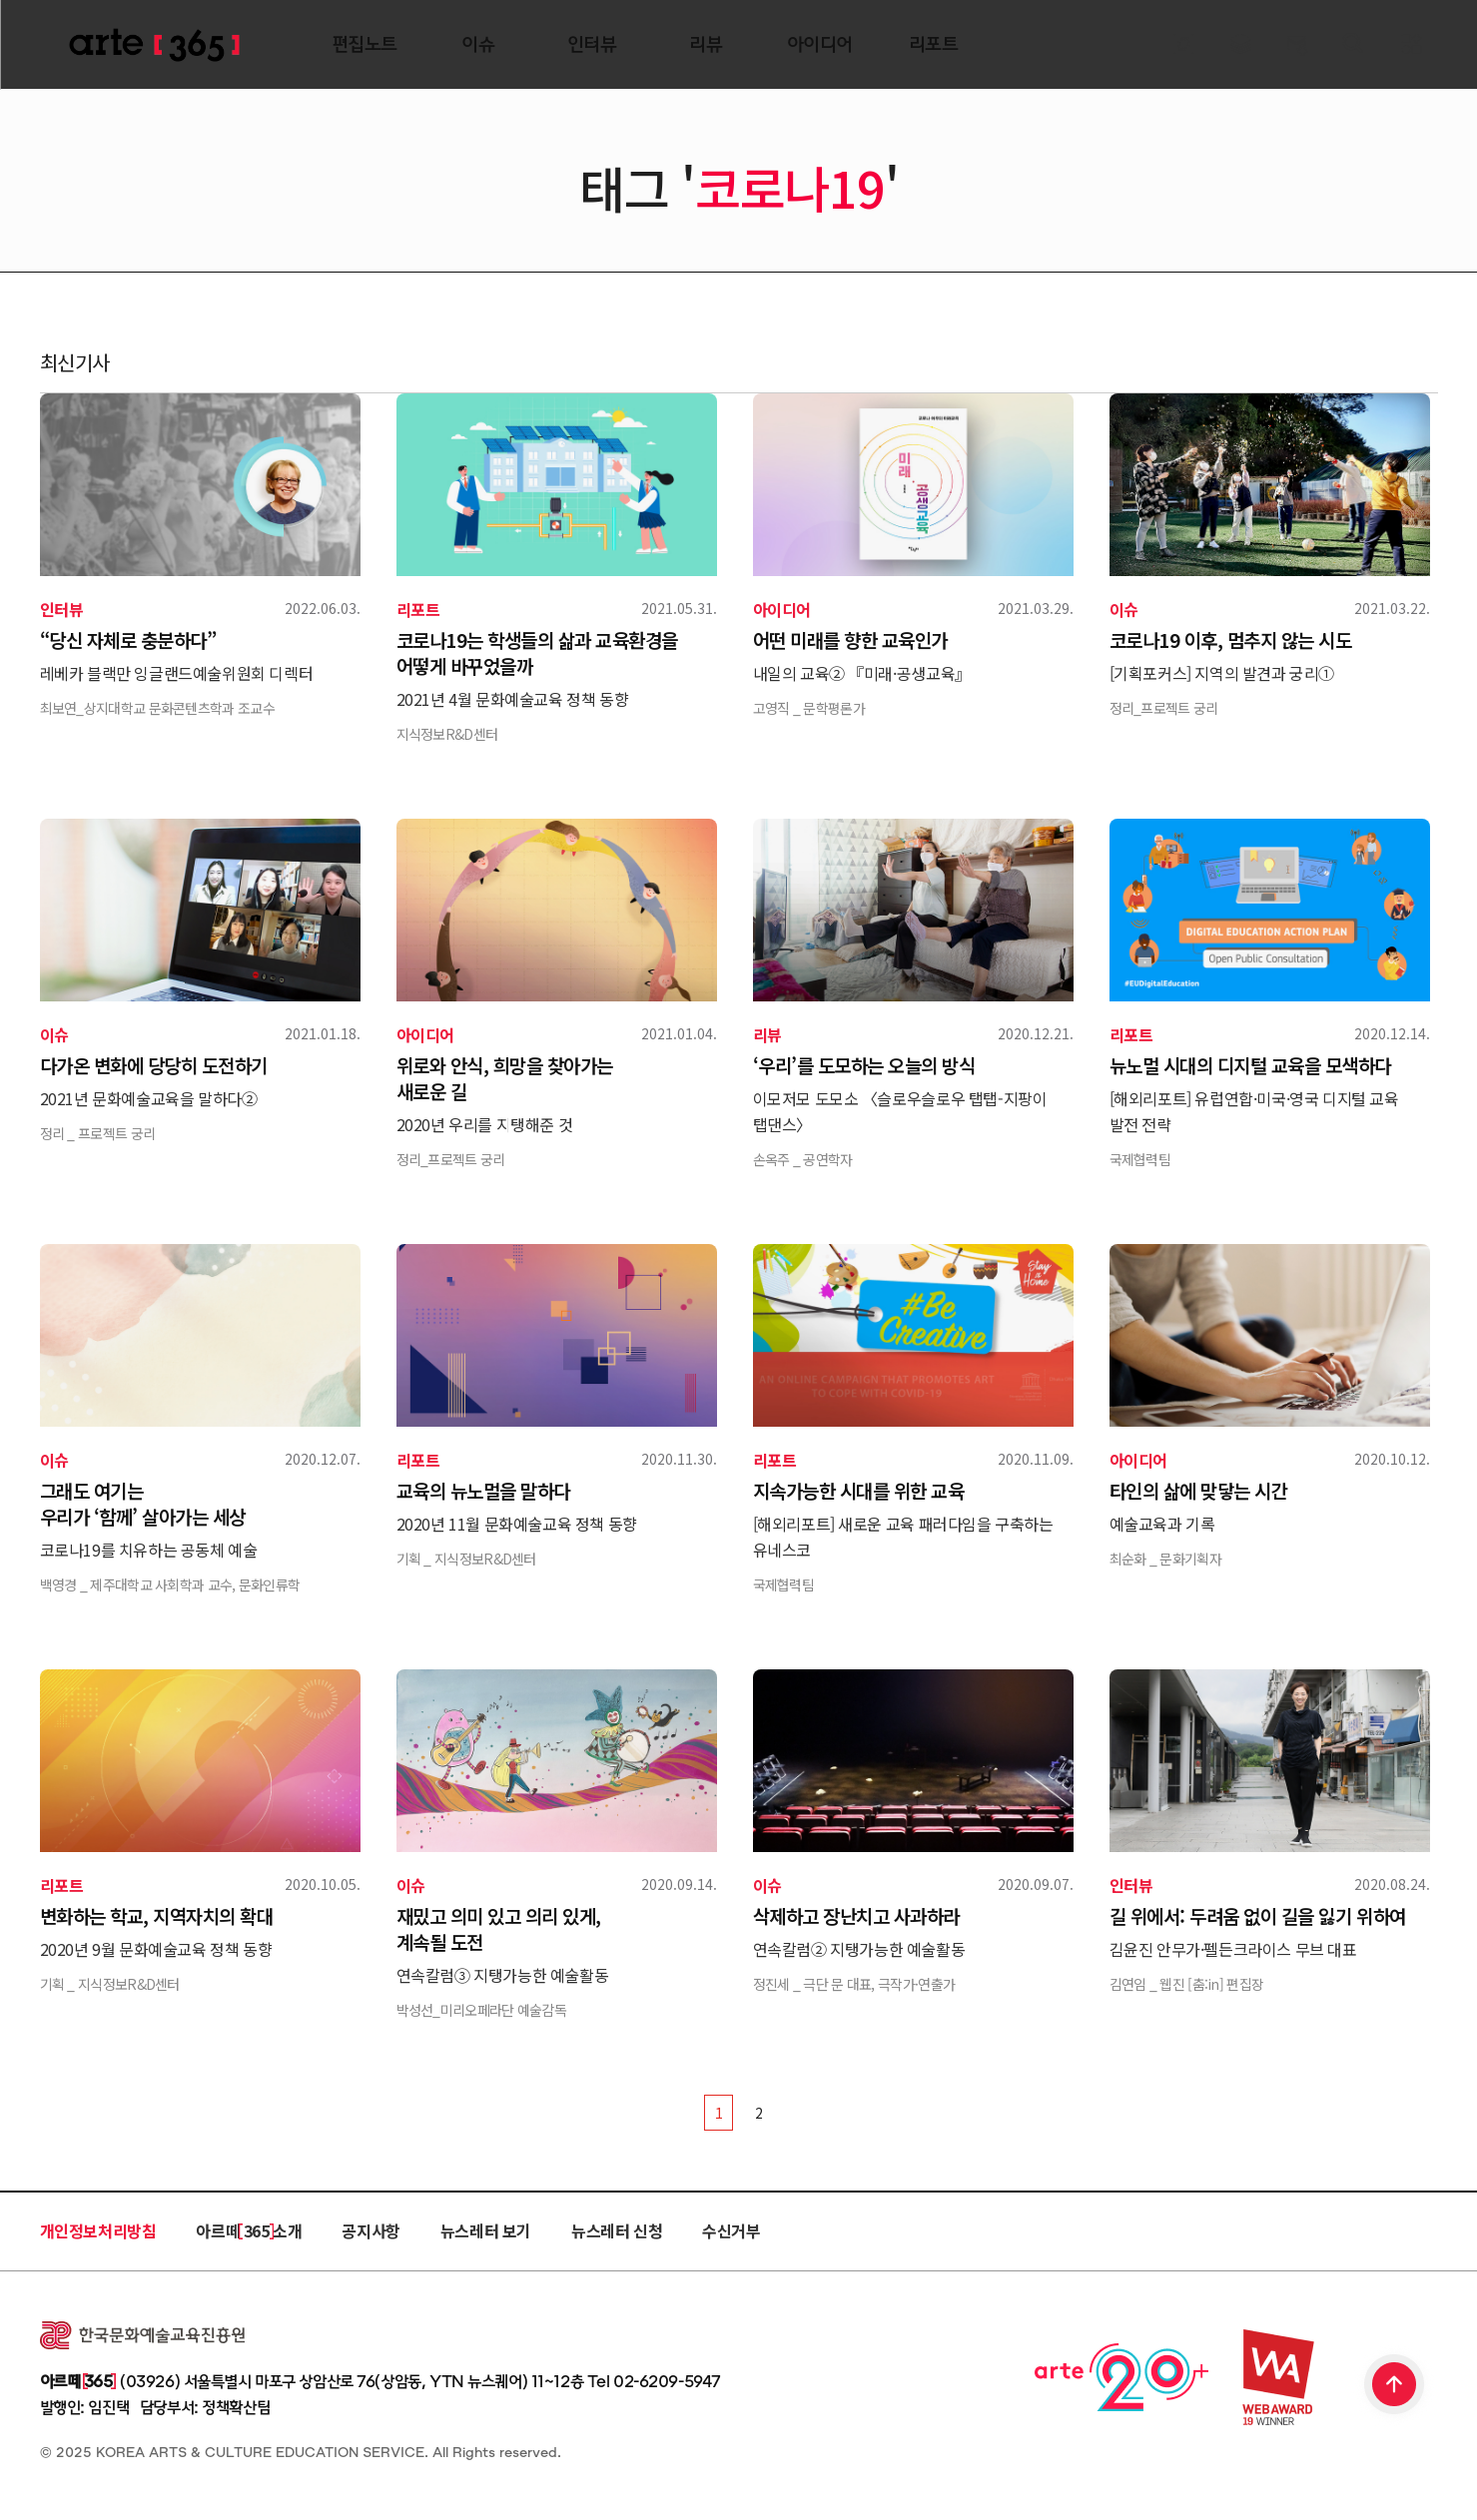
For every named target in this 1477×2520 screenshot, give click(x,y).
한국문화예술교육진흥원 (142, 2335)
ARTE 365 (155, 45)
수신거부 (731, 2230)
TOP (1395, 2386)
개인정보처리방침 (98, 2230)
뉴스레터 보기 (485, 2230)
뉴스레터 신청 (616, 2230)
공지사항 (370, 2230)
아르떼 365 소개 (249, 2230)
